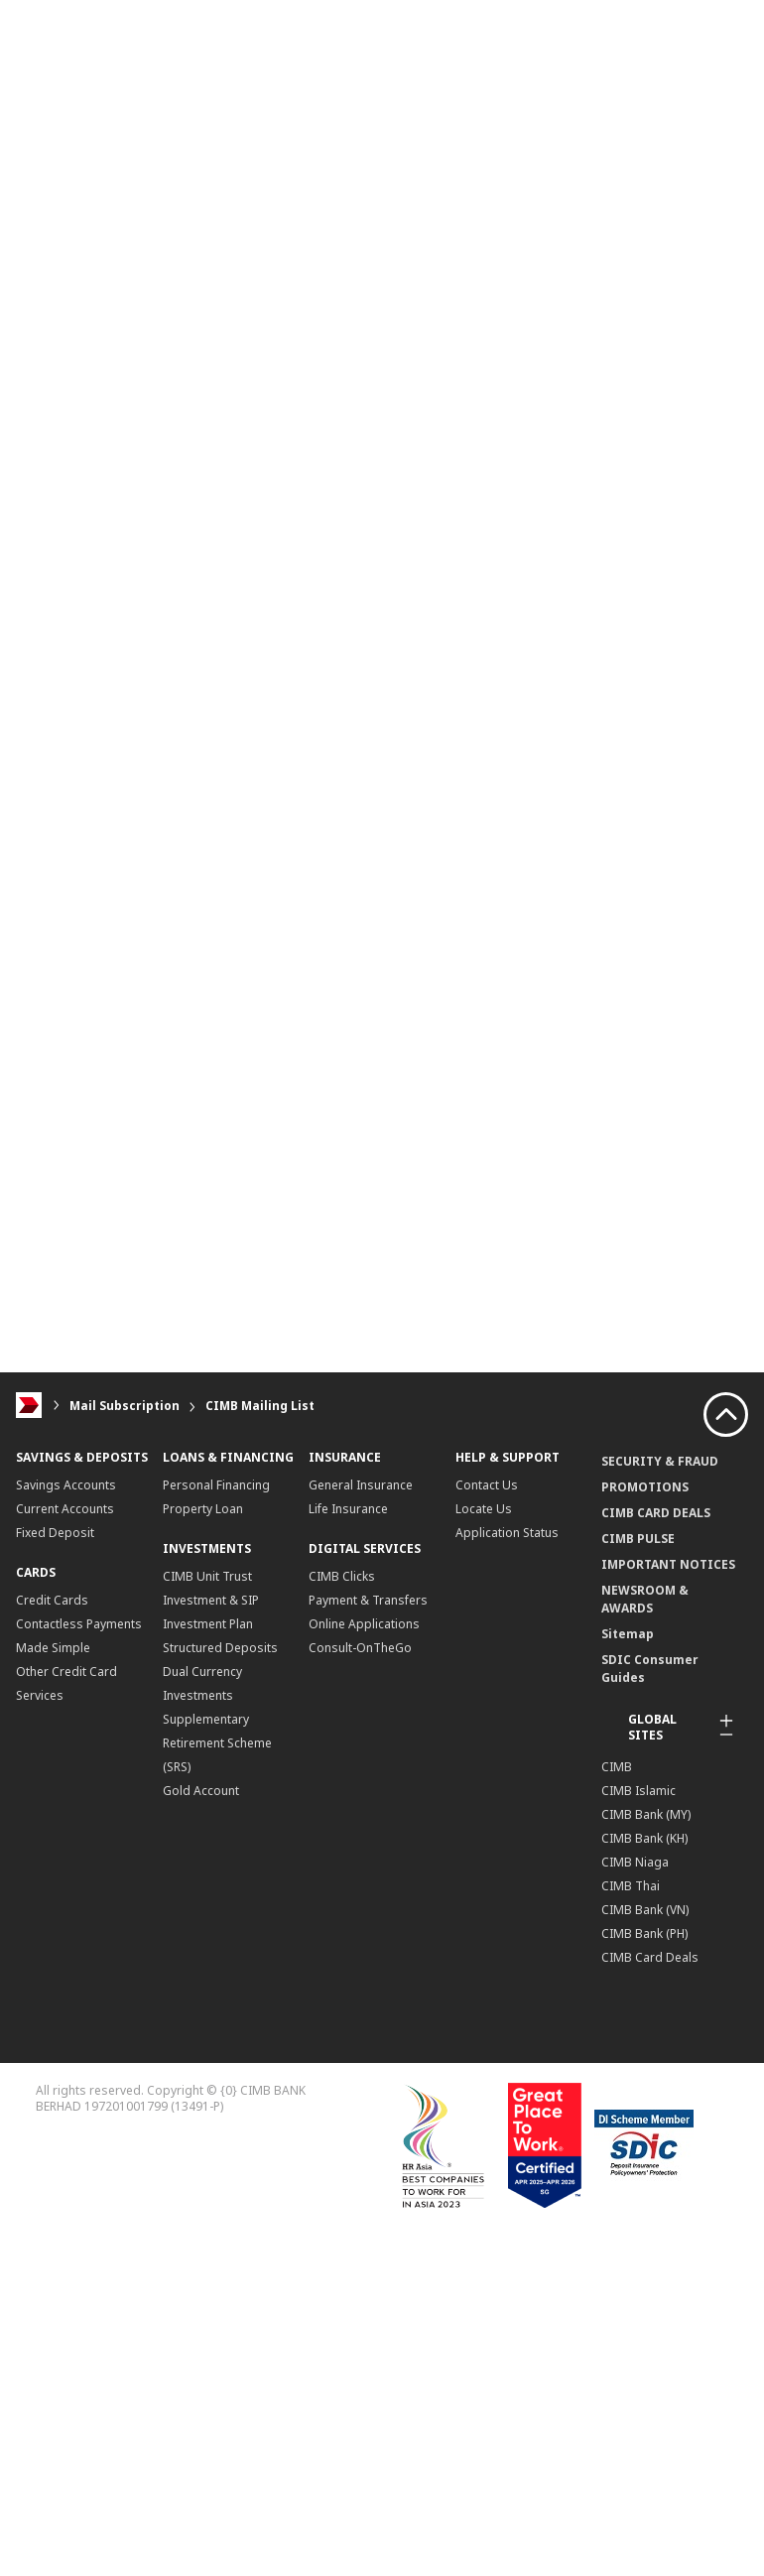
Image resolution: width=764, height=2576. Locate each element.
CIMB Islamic (638, 1790)
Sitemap (627, 1633)
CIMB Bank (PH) (644, 1933)
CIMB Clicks (342, 1576)
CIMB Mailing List (260, 1405)
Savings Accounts (66, 1485)
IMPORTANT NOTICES (668, 1564)
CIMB (616, 1766)
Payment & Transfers (368, 1600)
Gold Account (201, 1790)
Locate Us (483, 1508)
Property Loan (203, 1508)
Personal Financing (216, 1485)
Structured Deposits (220, 1647)
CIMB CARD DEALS (655, 1512)
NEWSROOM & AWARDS (645, 1599)
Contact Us (486, 1485)
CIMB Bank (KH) (644, 1838)
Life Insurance (348, 1508)
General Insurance (361, 1485)
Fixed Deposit (55, 1532)
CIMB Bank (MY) (646, 1814)
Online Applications (364, 1623)
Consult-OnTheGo (360, 1647)
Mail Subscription (124, 1405)
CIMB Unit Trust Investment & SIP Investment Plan (211, 1600)
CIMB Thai (630, 1885)
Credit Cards (52, 1600)
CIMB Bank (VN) (645, 1909)
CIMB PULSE (638, 1538)
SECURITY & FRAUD (659, 1461)
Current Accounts (65, 1508)
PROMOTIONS (645, 1487)
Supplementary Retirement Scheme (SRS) (217, 1743)
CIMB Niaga (635, 1862)
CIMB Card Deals (650, 1957)
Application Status (507, 1532)
